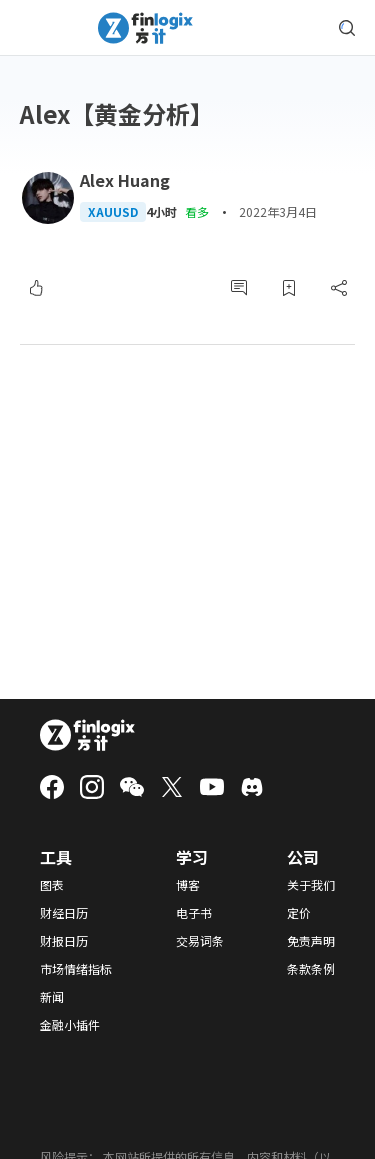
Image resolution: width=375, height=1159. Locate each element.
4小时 (161, 212)
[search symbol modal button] (347, 28)
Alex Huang (125, 180)
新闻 (52, 997)
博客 (188, 885)
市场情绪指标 (76, 969)
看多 (197, 211)
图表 (52, 885)
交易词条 (200, 941)
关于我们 (311, 885)
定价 (299, 913)
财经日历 (64, 913)
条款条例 (311, 969)
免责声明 (311, 941)
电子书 (194, 913)
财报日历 (64, 941)
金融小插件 (70, 1025)
